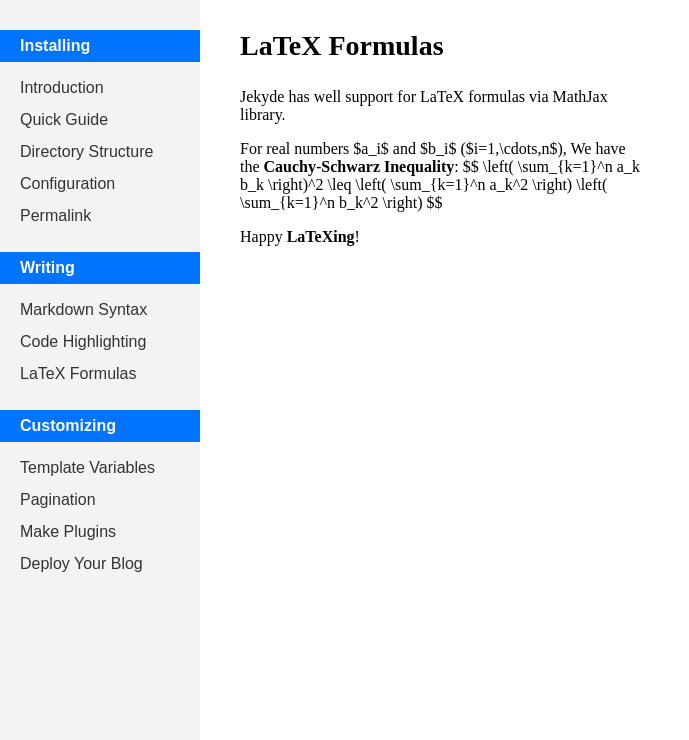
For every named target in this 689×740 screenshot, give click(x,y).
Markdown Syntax (83, 309)
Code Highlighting (83, 341)
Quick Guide (64, 119)
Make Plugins (68, 531)
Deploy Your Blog (81, 563)
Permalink (55, 215)
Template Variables (87, 467)
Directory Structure (86, 151)
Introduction (62, 87)
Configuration (67, 183)
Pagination (58, 499)
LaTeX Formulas (78, 373)
